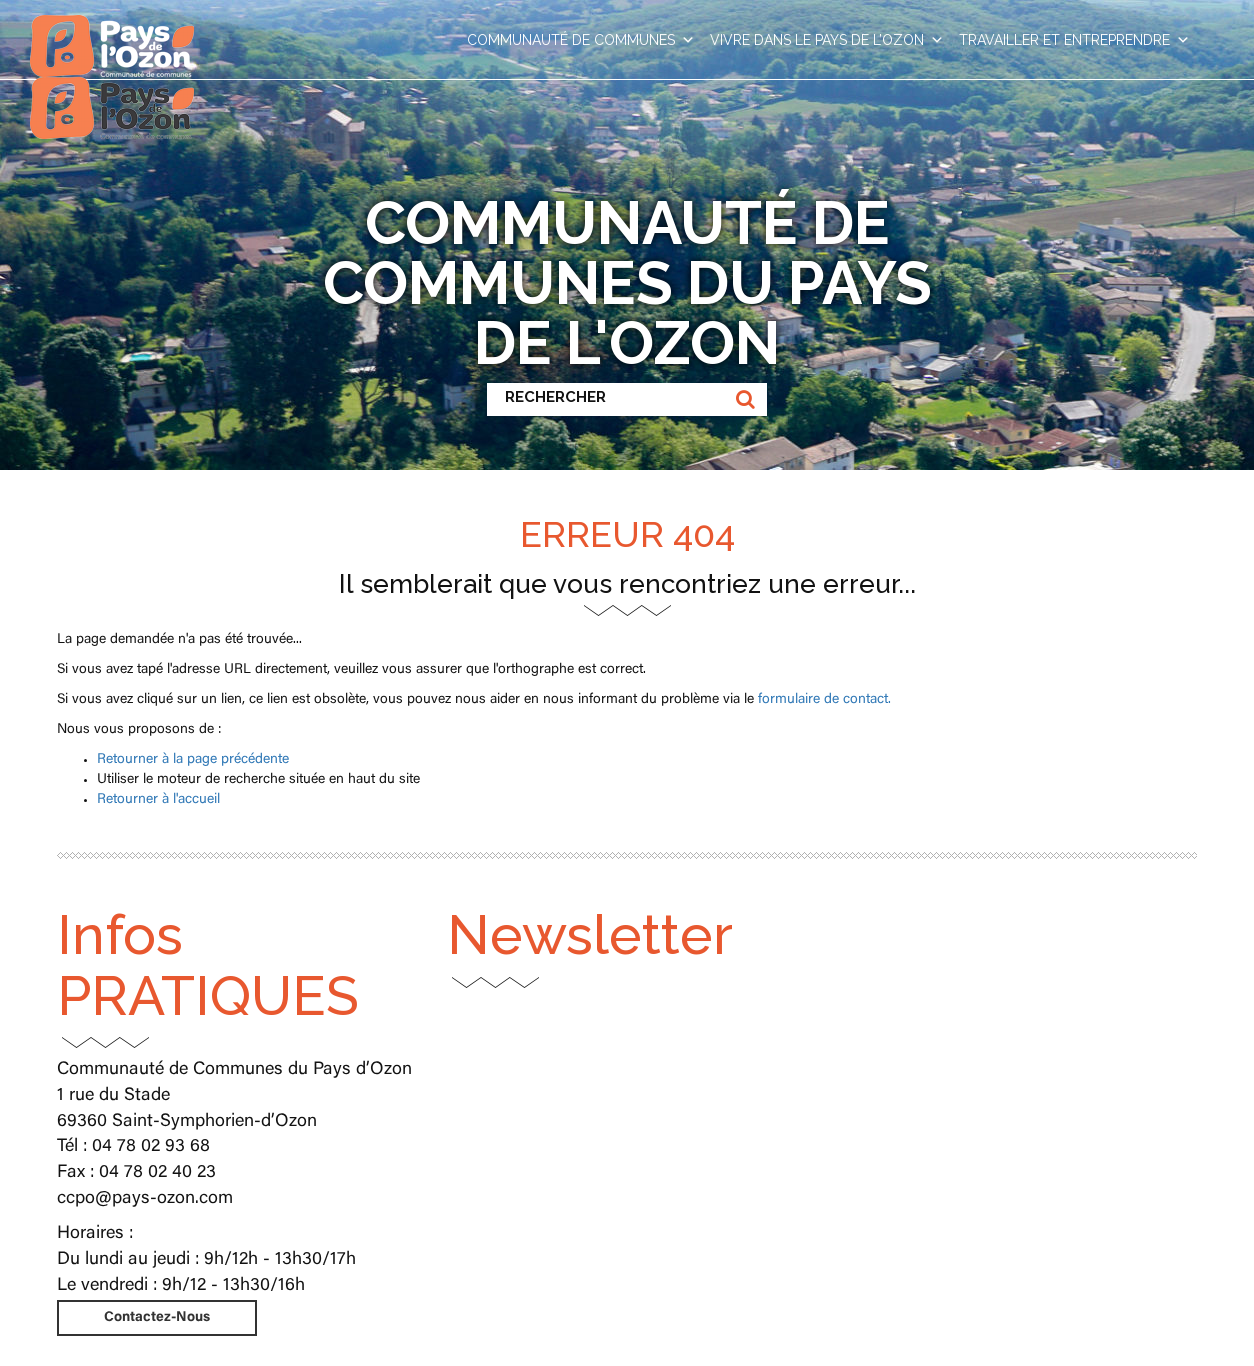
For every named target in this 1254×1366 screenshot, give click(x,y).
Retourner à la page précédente (193, 760)
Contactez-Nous (157, 1318)
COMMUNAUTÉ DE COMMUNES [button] (581, 40)
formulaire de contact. (824, 700)
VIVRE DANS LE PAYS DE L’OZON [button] (827, 40)
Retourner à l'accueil (158, 800)
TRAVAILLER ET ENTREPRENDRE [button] (1074, 40)
